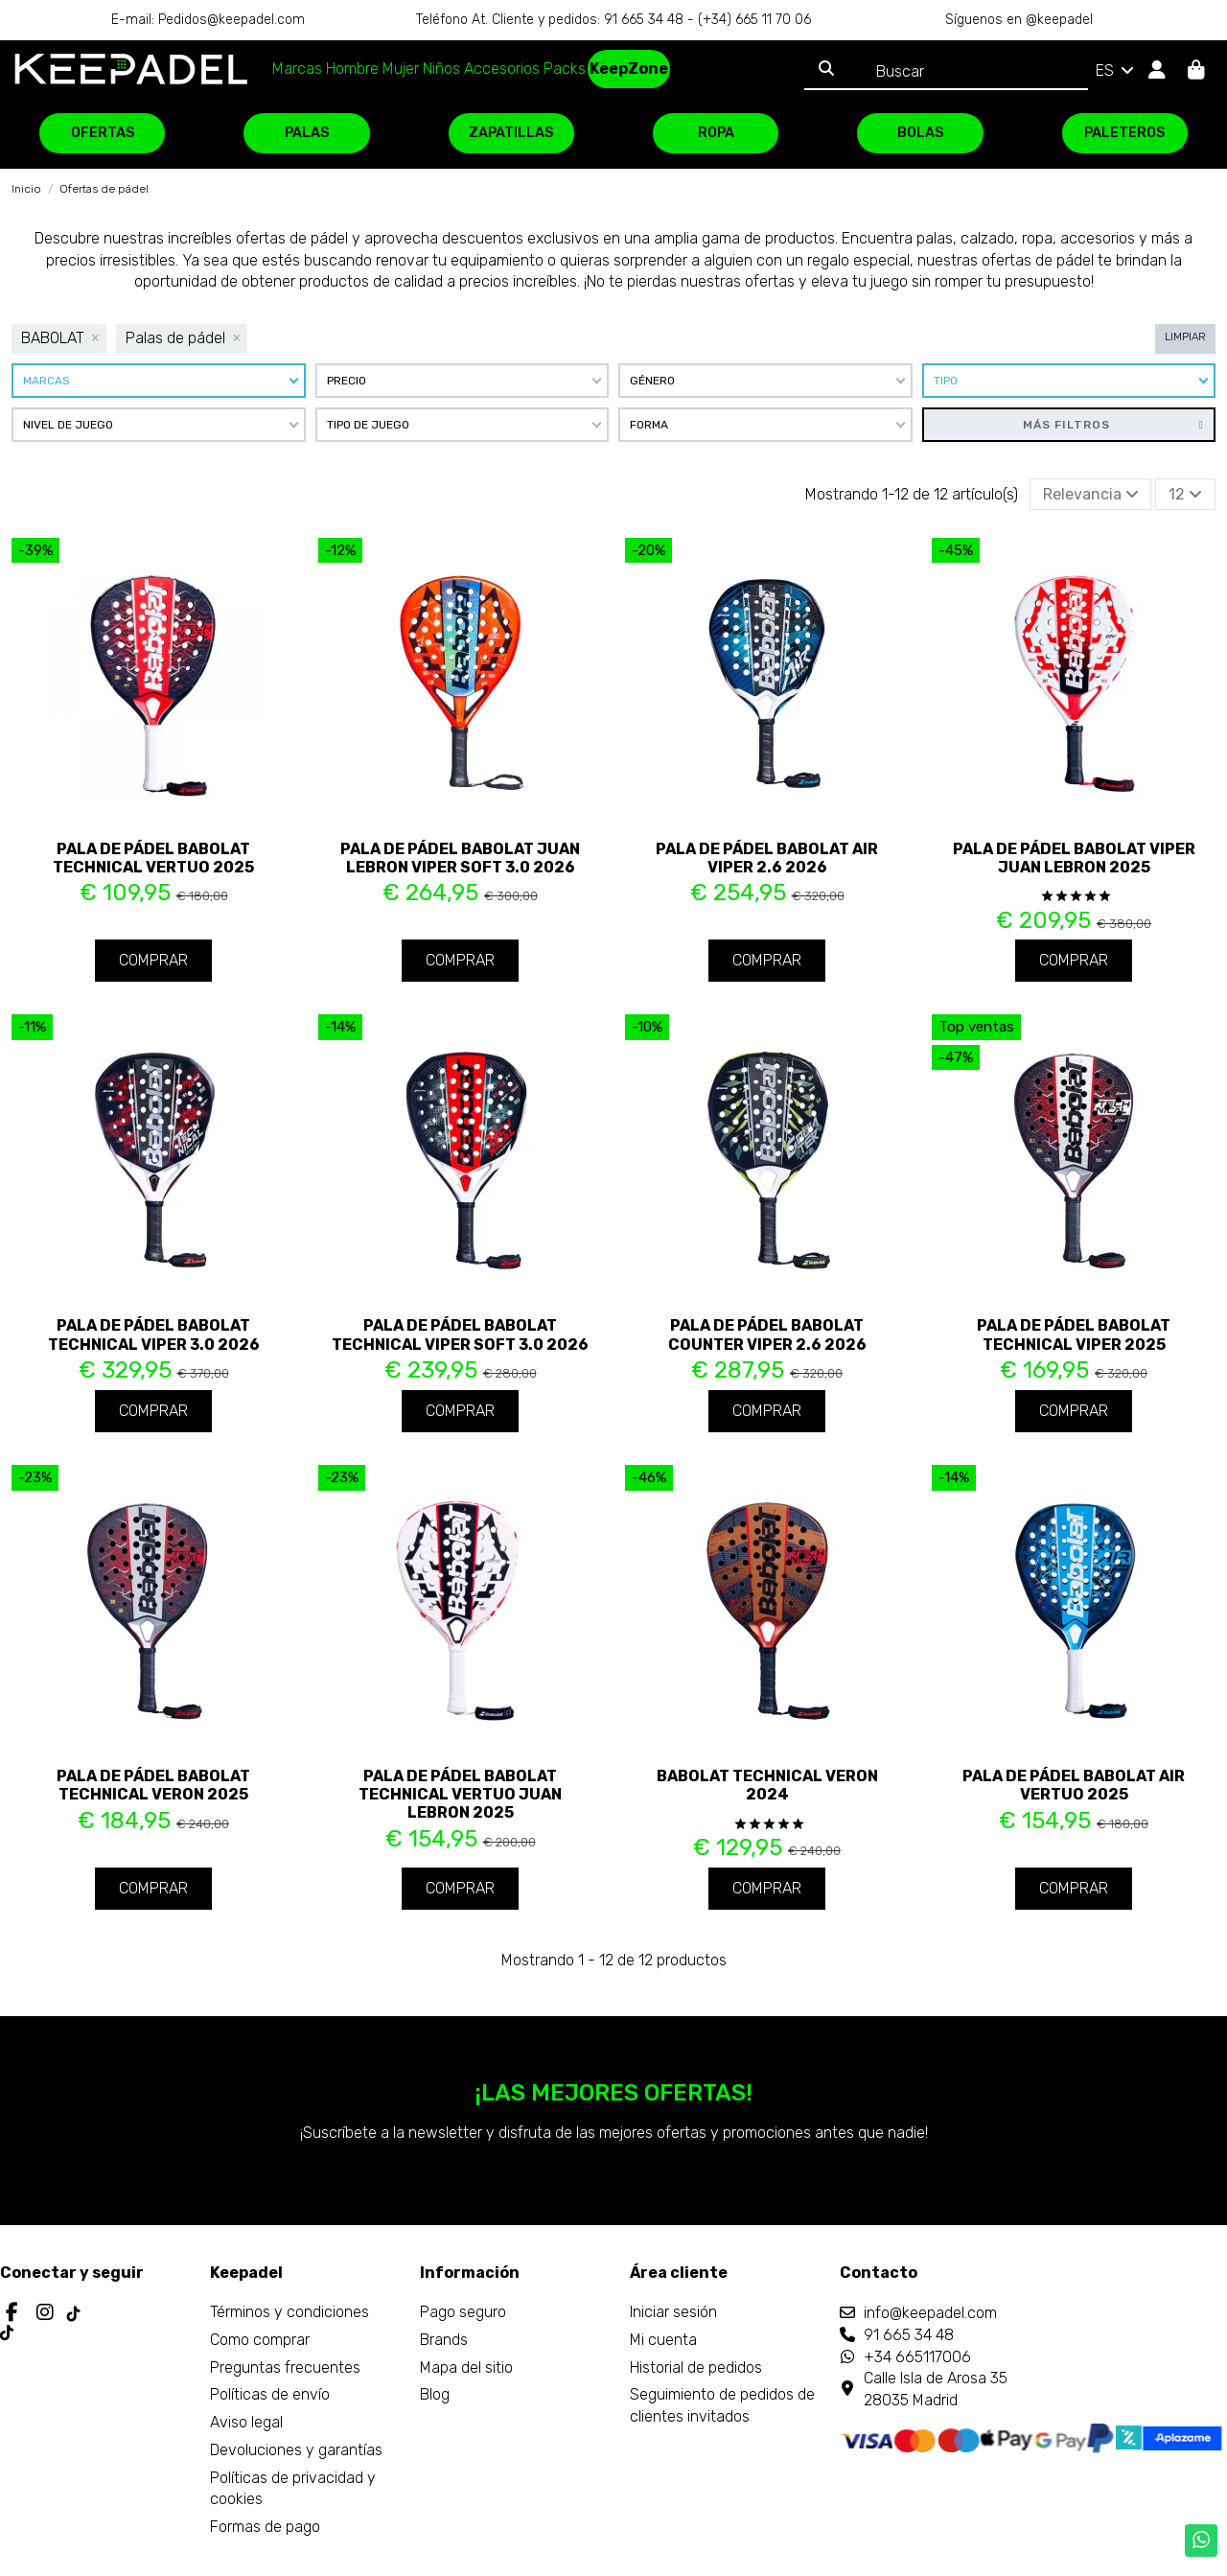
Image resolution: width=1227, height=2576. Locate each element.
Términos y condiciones (289, 2312)
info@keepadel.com (930, 2313)
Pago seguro (463, 2312)
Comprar (153, 960)
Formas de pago (265, 2527)
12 (1185, 494)
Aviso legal (246, 2422)
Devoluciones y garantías (296, 2450)
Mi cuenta (663, 2340)
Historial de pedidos (696, 2367)
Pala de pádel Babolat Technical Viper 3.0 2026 (154, 1334)
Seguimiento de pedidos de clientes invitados (722, 2405)
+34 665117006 (917, 2357)
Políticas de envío (270, 2394)
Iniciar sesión (673, 2312)
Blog (435, 2394)
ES (1116, 70)
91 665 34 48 (909, 2335)
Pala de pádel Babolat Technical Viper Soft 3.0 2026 (460, 1334)
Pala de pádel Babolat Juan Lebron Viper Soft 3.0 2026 (460, 858)
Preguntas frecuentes (285, 2367)
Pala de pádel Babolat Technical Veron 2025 (153, 1785)
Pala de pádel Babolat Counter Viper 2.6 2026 (767, 1334)
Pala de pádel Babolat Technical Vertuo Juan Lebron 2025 (460, 1794)
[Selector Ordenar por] (1091, 493)
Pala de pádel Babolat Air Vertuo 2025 (1073, 1785)
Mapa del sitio (466, 2367)
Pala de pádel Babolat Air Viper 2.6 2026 (767, 858)
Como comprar (260, 2340)
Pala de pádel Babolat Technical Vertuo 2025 (153, 858)
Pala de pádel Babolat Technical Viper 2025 (1073, 1334)
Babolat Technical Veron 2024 (767, 1785)
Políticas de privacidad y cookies (293, 2488)
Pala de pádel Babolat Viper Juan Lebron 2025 (1074, 858)
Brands (444, 2340)
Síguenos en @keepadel (1019, 20)
